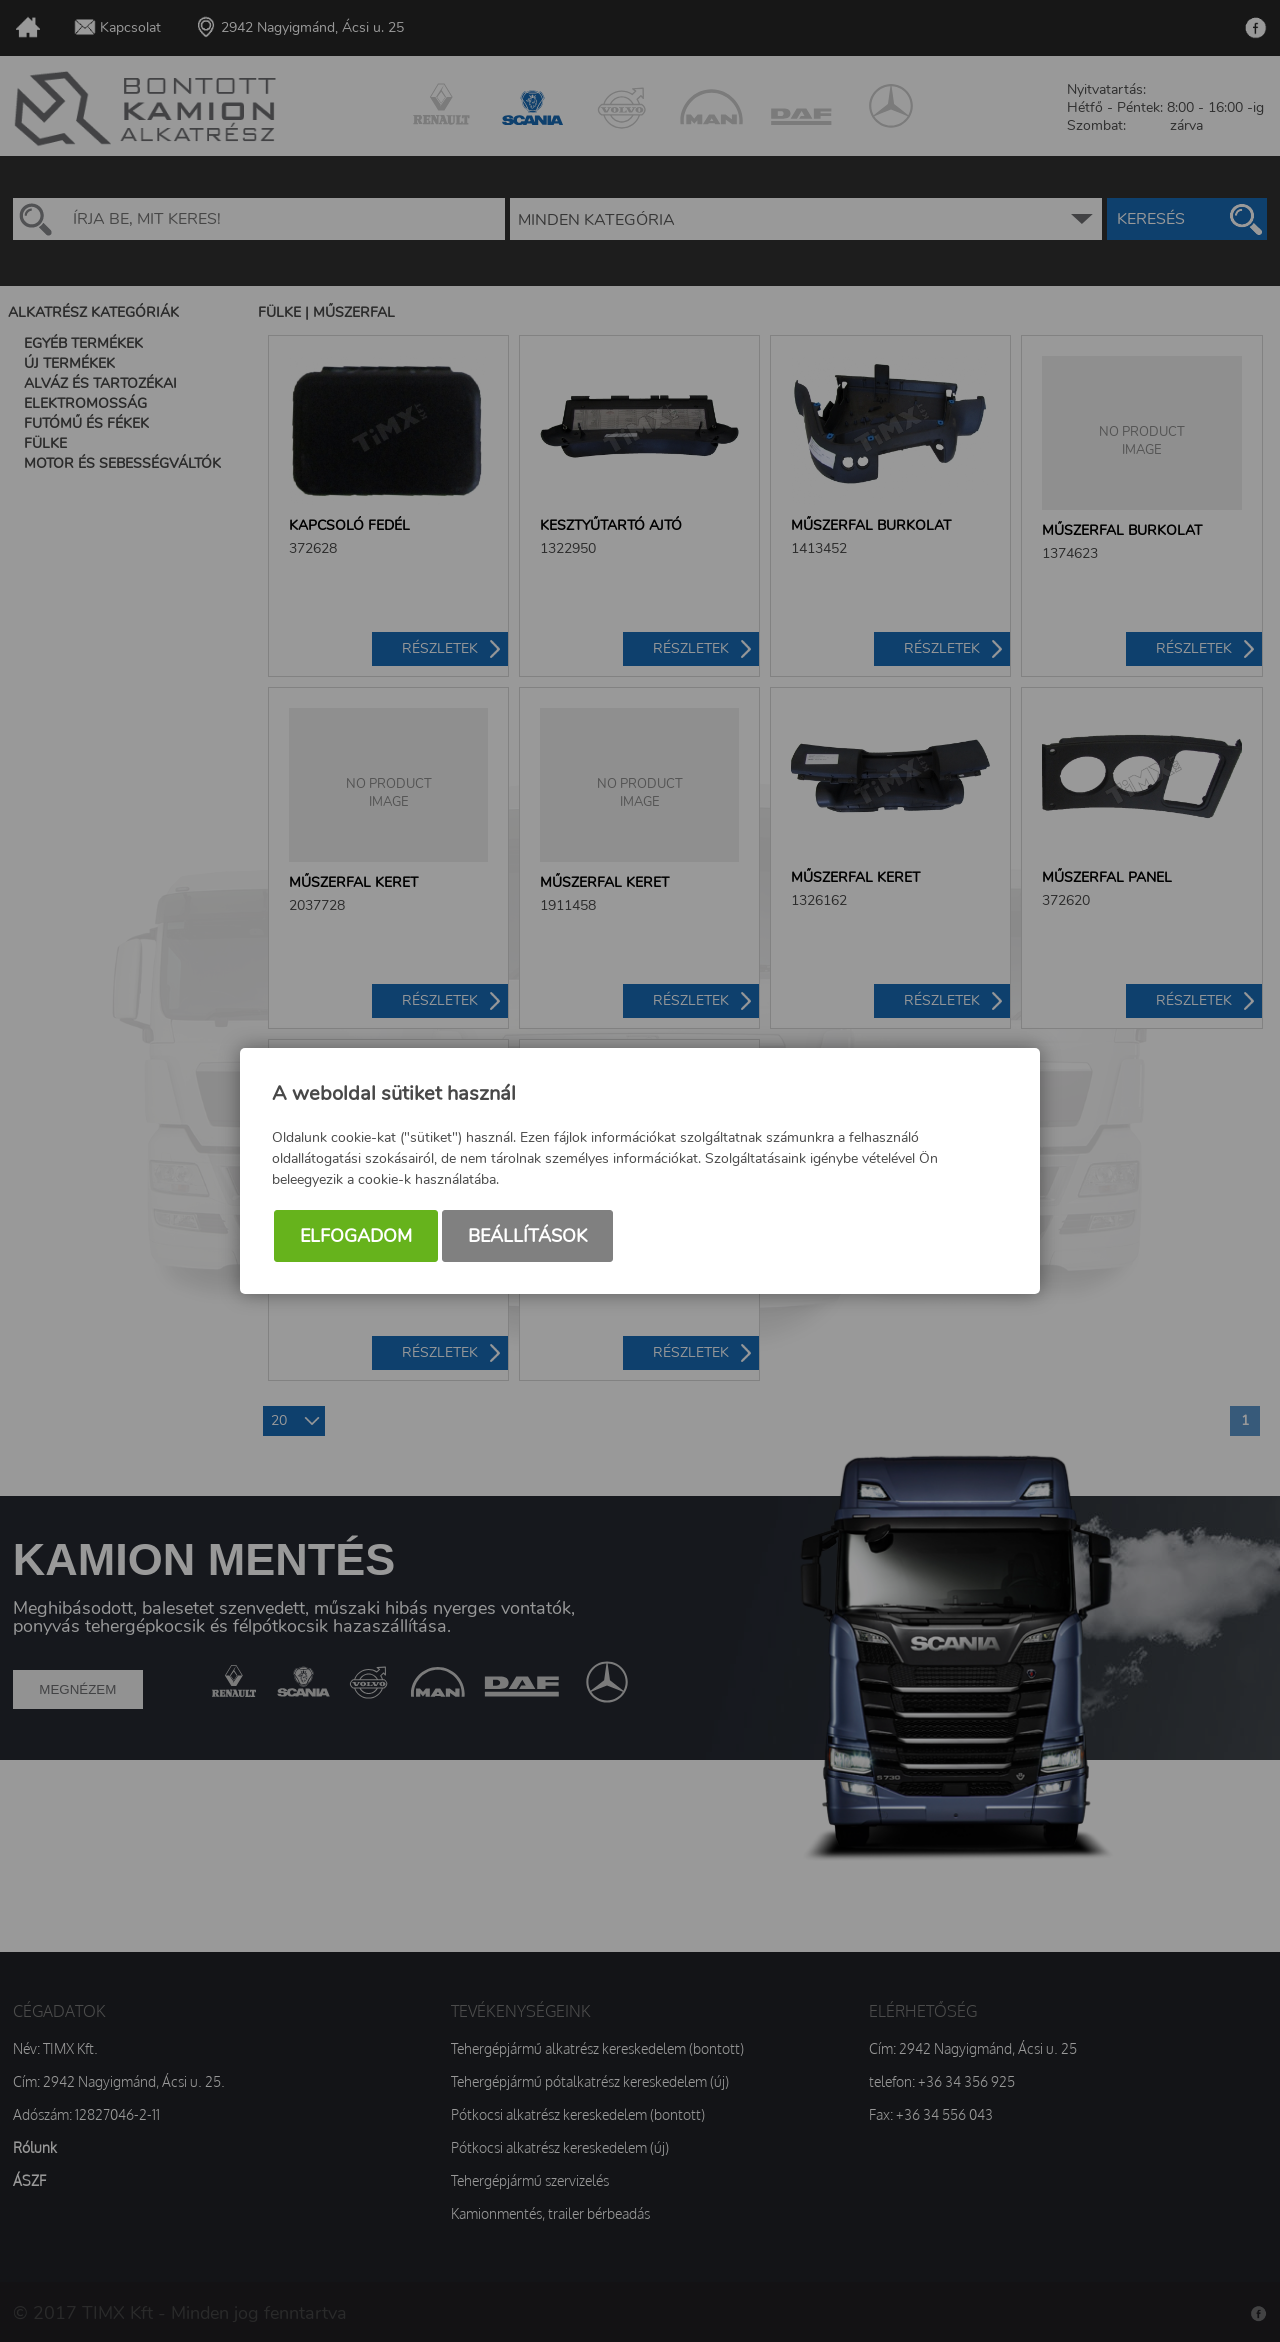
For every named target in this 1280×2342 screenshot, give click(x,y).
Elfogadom (356, 1236)
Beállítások (527, 1236)
